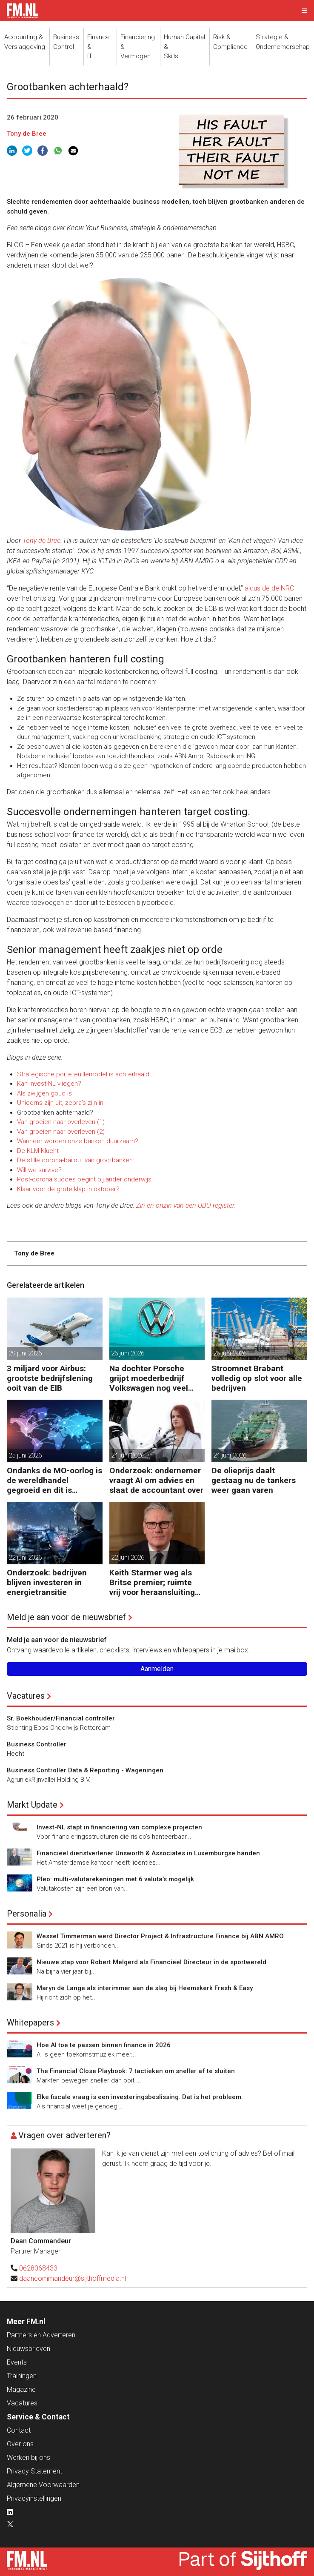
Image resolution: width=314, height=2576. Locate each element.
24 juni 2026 (127, 1455)
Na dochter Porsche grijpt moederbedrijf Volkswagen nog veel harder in (148, 1378)
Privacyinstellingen (34, 2498)
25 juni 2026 (25, 1455)
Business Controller (36, 1744)
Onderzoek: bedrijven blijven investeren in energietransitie (47, 1582)
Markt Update (32, 1805)
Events (17, 2362)
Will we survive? (39, 1170)
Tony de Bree (26, 133)
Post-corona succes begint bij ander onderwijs (84, 1179)
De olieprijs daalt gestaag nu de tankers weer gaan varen (253, 1480)
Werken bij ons (28, 2457)
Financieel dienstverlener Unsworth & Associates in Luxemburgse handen (148, 1853)
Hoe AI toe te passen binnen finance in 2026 (104, 2045)
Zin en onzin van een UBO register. (186, 1205)
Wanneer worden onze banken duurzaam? (77, 1141)
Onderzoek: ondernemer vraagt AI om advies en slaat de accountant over (156, 1480)
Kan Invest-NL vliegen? (49, 1083)
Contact (19, 2430)
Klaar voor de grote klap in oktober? (68, 1189)
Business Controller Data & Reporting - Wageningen (85, 1770)
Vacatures (26, 1696)
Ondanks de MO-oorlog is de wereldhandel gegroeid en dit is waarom (54, 1480)
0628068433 (38, 2268)
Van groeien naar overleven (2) (61, 1131)
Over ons (20, 2444)
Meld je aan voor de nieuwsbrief (66, 1617)
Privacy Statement (34, 2471)
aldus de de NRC (268, 588)
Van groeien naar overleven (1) (61, 1122)
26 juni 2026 (127, 1353)
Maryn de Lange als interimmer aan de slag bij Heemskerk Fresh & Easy (145, 1988)
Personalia (26, 1913)
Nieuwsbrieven (28, 2349)
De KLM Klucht (38, 1151)
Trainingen (22, 2376)
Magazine (21, 2389)
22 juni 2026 (25, 1557)
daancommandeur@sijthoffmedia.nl (72, 2278)
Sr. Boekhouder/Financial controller (61, 1718)
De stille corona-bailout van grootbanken (75, 1160)
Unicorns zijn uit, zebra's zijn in (60, 1103)
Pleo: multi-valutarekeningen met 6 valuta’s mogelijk (115, 1879)
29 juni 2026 (25, 1353)
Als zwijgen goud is (44, 1093)
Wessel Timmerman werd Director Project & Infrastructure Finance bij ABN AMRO (160, 1936)
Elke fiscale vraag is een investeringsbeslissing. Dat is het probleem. (140, 2097)
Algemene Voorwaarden (43, 2485)
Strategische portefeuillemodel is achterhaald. (84, 1074)
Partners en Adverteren (41, 2335)
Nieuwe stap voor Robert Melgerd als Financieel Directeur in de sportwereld (151, 1962)
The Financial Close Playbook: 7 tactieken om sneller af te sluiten (136, 2071)
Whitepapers (30, 2022)
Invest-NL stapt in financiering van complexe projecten (119, 1827)
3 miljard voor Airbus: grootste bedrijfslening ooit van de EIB (50, 1378)
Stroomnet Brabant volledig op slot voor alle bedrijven (256, 1378)
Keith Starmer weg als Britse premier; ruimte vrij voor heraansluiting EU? (152, 1582)
